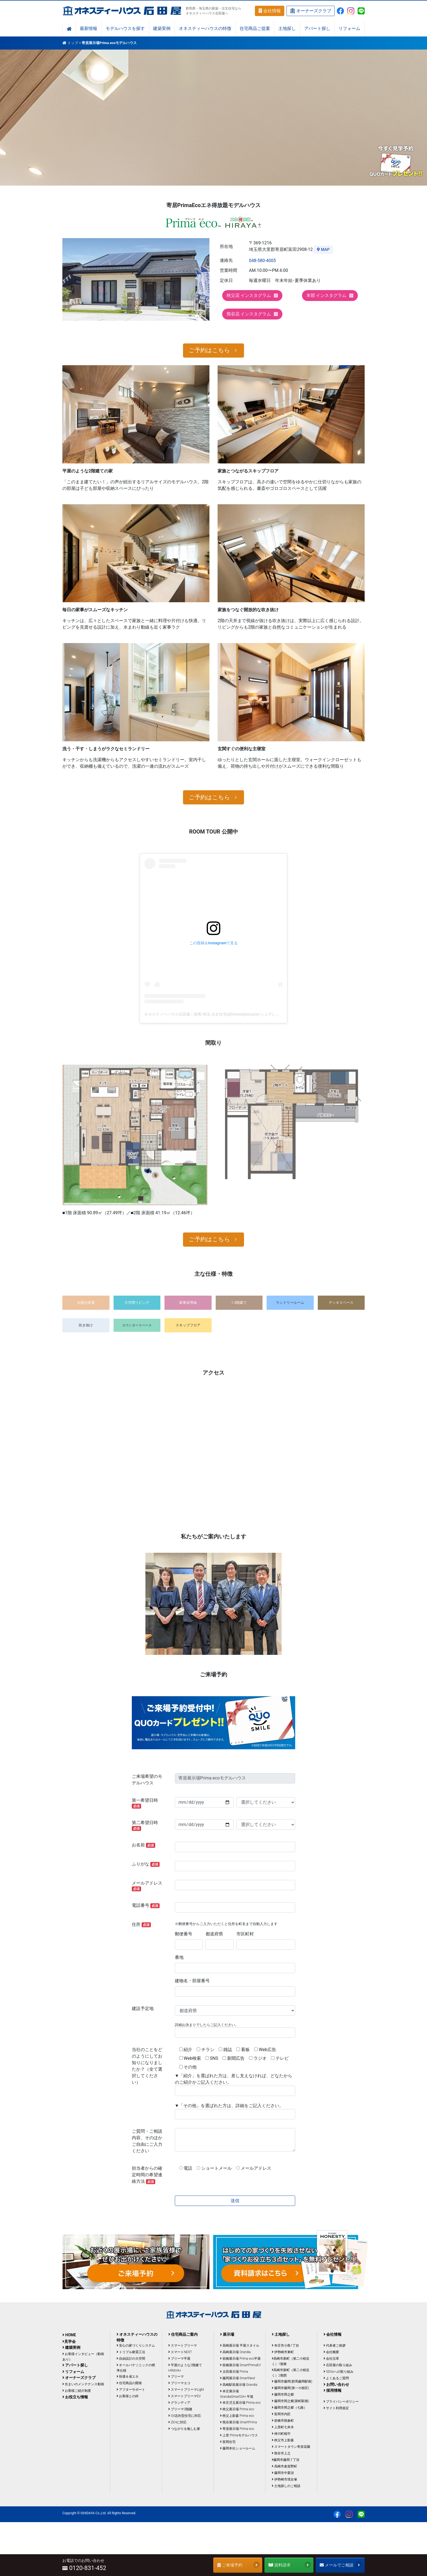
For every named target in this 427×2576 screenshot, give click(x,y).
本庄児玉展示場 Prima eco (240, 2403)
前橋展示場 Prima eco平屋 (240, 2358)
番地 (179, 1957)
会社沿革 (331, 2358)
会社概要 (331, 2352)
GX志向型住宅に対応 (184, 2416)
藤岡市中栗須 (283, 2473)
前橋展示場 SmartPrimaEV (240, 2365)
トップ (73, 43)
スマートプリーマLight (186, 2389)
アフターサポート (131, 2389)
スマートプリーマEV (184, 2396)
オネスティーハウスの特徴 (205, 28)
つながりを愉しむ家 (184, 2429)
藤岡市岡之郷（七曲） (289, 2407)
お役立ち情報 (75, 2397)
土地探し (287, 28)
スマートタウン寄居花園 (291, 2447)
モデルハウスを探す (125, 28)
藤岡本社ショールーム (237, 2448)
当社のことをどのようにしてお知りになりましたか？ (147, 2066)
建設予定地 (143, 2008)
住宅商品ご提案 (255, 28)
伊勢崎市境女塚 (284, 2479)
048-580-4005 (262, 260)
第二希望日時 (145, 1825)
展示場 (227, 2334)
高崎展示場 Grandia (235, 2352)
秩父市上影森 (283, 2440)
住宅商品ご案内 (183, 2334)
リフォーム (349, 28)
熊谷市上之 (281, 2453)
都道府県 (214, 1933)
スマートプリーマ (182, 2345)
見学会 (69, 2341)
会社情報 (269, 10)
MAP (325, 249)
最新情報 (88, 28)
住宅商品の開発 (129, 2383)
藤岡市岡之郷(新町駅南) (290, 2401)
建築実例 (161, 28)
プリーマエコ (179, 2383)
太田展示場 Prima (234, 2372)
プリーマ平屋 (179, 2358)
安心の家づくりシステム (136, 2345)
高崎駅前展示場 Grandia (238, 2385)
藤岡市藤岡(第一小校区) (290, 2388)
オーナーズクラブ (310, 11)
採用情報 (332, 2390)
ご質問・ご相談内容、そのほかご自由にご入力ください (147, 2141)
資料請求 (290, 2565)
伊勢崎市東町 (283, 2352)
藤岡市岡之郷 (283, 2394)
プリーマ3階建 (180, 2409)
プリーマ (176, 2376)
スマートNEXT (180, 2352)
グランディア (179, 2403)
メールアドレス (147, 1885)
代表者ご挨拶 (335, 2345)
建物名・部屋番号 (192, 1980)
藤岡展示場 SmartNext (237, 2378)
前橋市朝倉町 (283, 2421)
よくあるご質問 (336, 2378)
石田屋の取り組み (338, 2365)
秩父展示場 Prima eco (237, 2409)
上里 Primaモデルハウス (239, 2435)
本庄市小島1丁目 (285, 2345)
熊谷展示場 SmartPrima (238, 2422)
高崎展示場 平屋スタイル (239, 2345)
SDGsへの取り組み (338, 2372)
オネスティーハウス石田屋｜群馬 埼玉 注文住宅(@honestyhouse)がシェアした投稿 (215, 1014)
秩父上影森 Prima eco (237, 2416)
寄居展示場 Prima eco (237, 2429)
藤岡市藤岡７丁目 (286, 2460)
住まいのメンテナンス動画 (83, 2384)
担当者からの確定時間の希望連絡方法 (147, 2175)
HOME (69, 2335)
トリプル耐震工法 (131, 2352)
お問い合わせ (336, 2384)
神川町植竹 (281, 2434)
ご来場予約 (238, 2565)
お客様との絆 (128, 2396)
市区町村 (245, 1933)
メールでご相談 (341, 2565)
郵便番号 (183, 1933)
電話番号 (146, 1905)
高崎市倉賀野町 (284, 2466)
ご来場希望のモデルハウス (147, 1779)
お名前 (143, 1845)
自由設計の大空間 (131, 2358)
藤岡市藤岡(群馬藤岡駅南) (292, 2381)
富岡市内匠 (281, 2414)
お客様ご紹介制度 (76, 2391)
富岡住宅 (228, 2442)
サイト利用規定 (336, 2408)
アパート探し (317, 28)
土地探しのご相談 (286, 2486)
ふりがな (146, 1864)
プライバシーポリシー (341, 2401)
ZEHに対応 (177, 2422)
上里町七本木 (283, 2427)
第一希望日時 (145, 1803)
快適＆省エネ (128, 2376)
